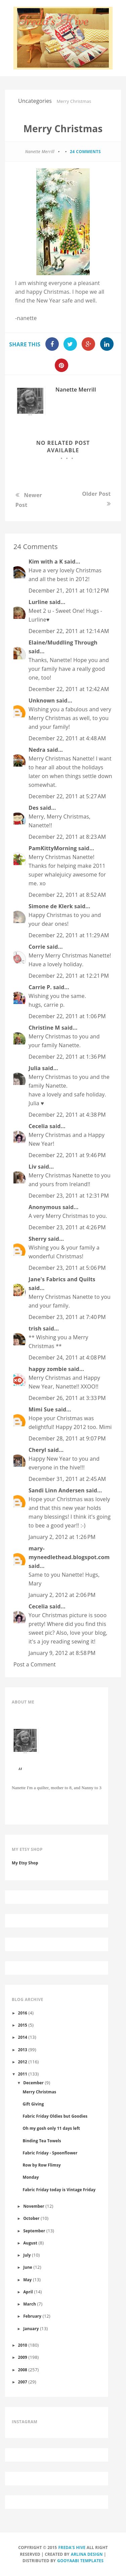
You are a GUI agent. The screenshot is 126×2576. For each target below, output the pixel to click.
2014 (22, 2037)
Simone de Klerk (51, 906)
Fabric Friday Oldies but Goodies (55, 2116)
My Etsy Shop (25, 1862)
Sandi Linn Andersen (57, 1490)
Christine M (44, 1027)
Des (34, 807)
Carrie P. (40, 987)
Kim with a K (46, 561)
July (27, 2255)
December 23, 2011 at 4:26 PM (67, 1227)
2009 (22, 2357)
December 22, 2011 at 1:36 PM (67, 1056)
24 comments (85, 151)
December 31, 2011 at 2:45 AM (67, 1479)
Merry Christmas (39, 2091)
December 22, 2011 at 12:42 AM (69, 689)
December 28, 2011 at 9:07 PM (67, 1438)
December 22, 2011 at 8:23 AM (67, 836)
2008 (22, 2369)
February (32, 2316)
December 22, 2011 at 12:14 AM (69, 631)
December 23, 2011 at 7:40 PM (67, 1317)
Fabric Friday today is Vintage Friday (59, 2189)
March (29, 2304)
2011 (22, 2074)
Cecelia (38, 1126)
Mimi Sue (41, 1409)
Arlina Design (87, 2554)
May (27, 2279)
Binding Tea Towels (42, 2140)
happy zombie (48, 1369)
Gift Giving (33, 2104)
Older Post (96, 493)
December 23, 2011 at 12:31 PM (69, 1195)
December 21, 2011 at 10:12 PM (69, 590)
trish (35, 1328)
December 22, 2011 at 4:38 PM (67, 1114)
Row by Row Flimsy (41, 2165)
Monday (31, 2177)
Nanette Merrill (75, 389)
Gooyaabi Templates (80, 2561)
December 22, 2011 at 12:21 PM (69, 975)
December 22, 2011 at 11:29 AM (69, 935)
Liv (33, 1166)
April (28, 2291)
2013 (22, 2049)
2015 (22, 2025)
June (27, 2267)
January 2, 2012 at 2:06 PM (62, 1595)
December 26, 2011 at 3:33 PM (67, 1398)
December (33, 2082)
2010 (22, 2345)
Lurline (38, 602)
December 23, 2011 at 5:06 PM (67, 1267)
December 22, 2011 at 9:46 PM (67, 1155)
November (33, 2206)
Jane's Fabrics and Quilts (62, 1279)
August (30, 2242)
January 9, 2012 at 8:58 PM (62, 1653)
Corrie (37, 946)
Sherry (37, 1238)
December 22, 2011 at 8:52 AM (67, 894)
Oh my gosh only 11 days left (51, 2128)
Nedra (37, 749)
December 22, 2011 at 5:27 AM (67, 796)
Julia (35, 1068)
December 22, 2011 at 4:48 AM (67, 738)
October (31, 2218)
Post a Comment (34, 1664)
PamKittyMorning (53, 848)
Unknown (42, 700)
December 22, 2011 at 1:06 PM (67, 1016)
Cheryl (37, 1450)
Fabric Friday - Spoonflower (50, 2152)
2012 (22, 2061)
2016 (22, 2012)
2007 (22, 2381)
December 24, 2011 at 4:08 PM (67, 1357)
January (31, 2328)
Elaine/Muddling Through (63, 642)
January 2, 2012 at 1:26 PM (62, 1537)
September (34, 2230)
